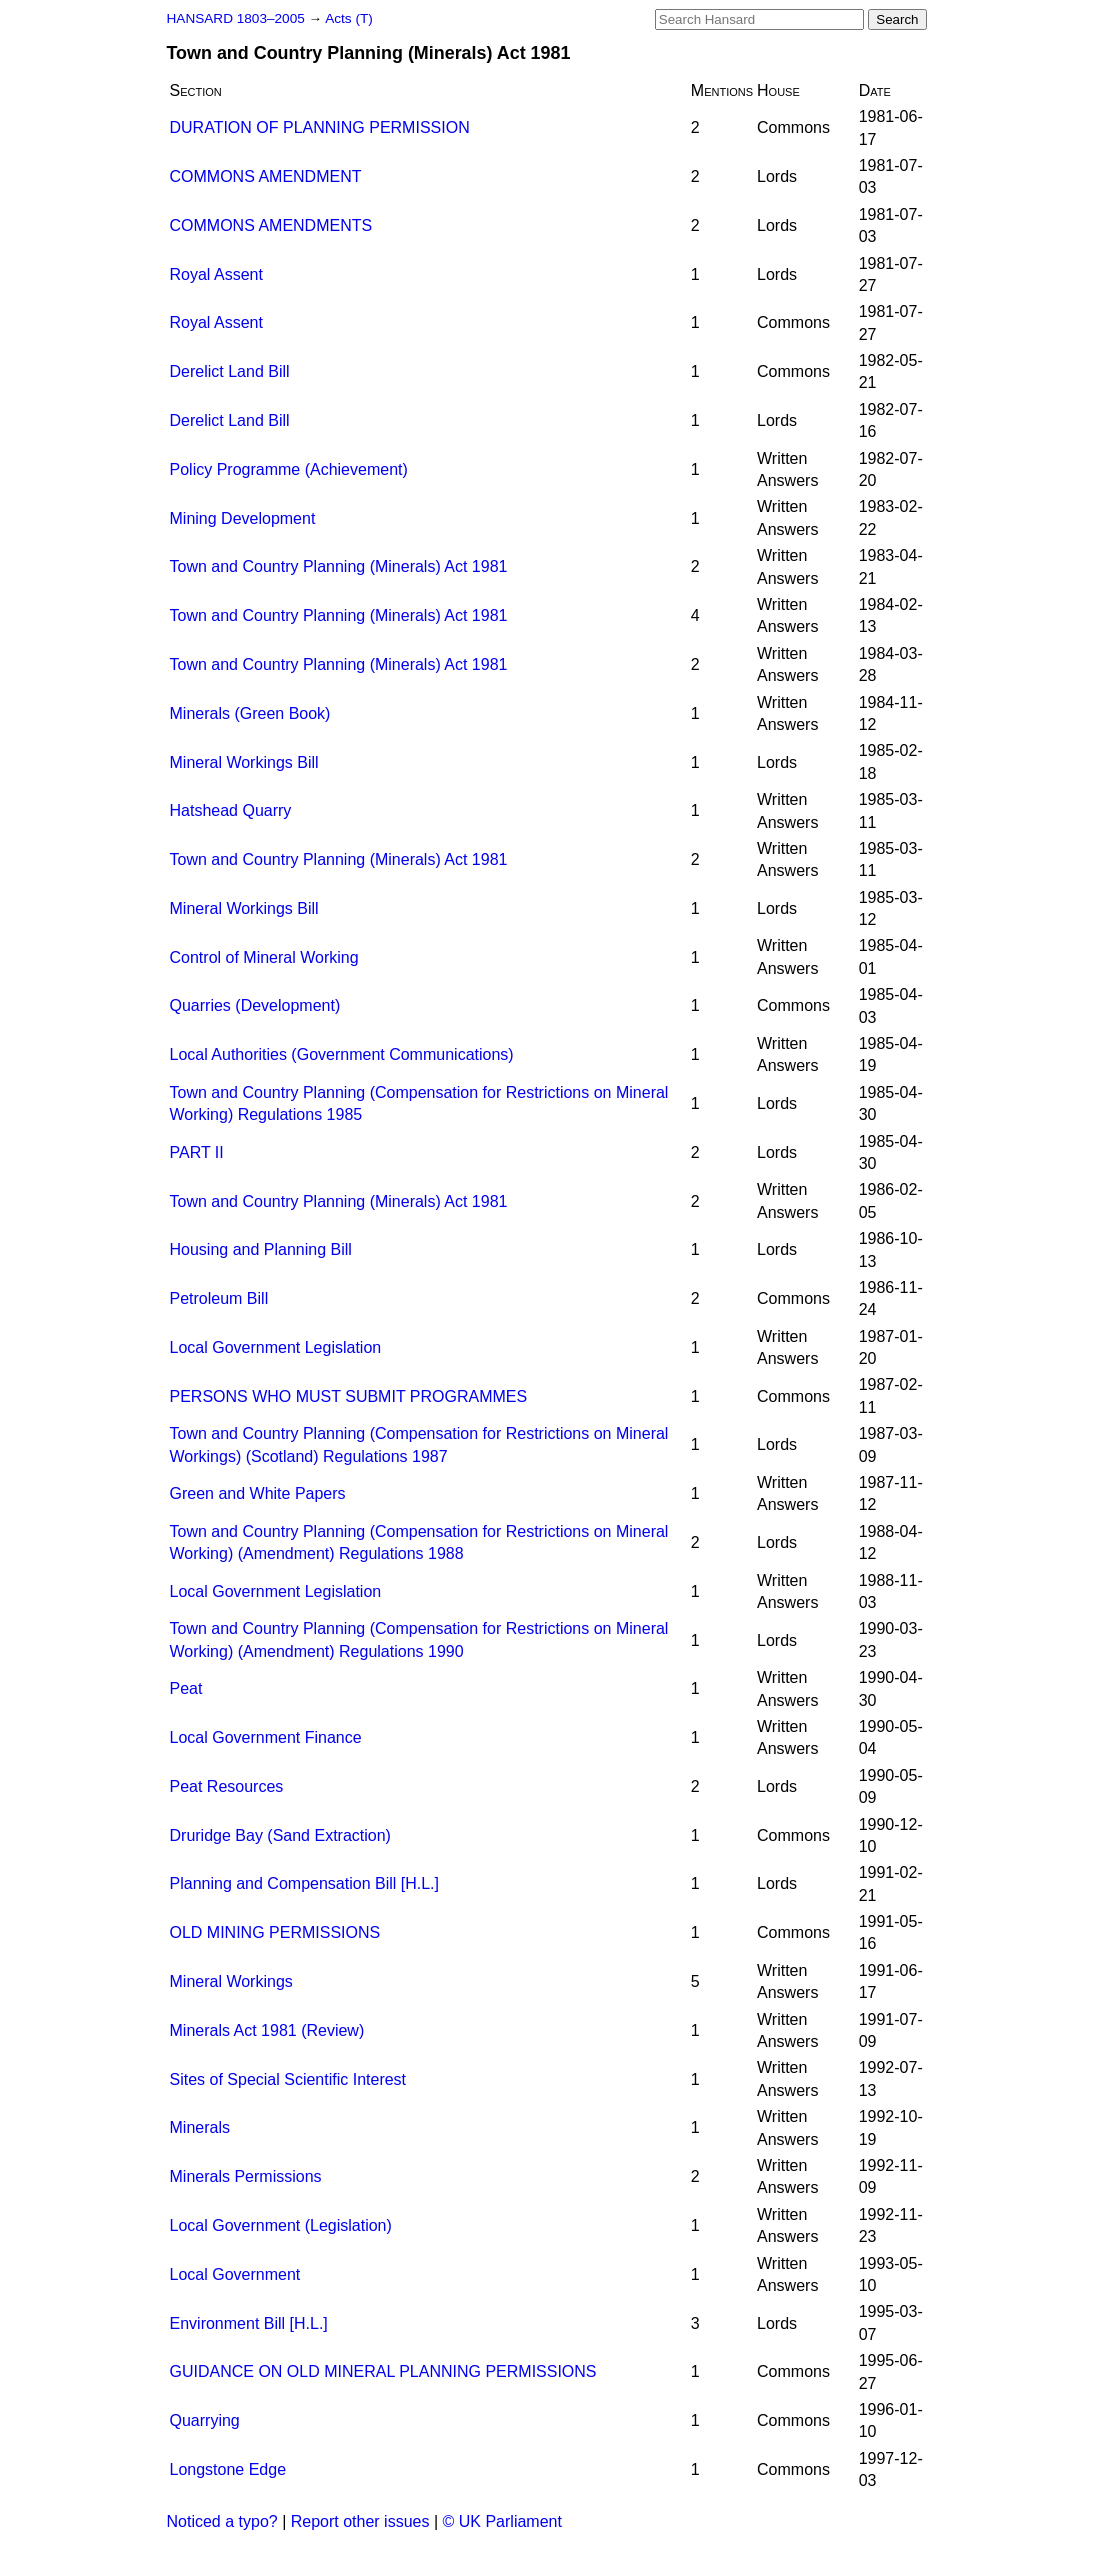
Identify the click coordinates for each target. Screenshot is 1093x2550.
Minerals (200, 2127)
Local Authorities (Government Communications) (342, 1054)
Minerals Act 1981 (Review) (267, 2030)
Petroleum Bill (219, 1298)
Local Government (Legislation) (281, 2225)
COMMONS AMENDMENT (266, 176)
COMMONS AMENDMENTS (271, 225)
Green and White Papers (258, 1493)
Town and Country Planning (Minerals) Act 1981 (339, 566)
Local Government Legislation (276, 1347)
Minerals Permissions (246, 2176)
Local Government (235, 2274)
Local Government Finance (266, 1737)
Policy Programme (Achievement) (289, 469)
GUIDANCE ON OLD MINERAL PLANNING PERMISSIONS (383, 2371)
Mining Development (243, 518)
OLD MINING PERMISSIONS (275, 1932)
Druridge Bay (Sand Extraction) (280, 1835)
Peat (186, 1688)
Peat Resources (227, 1786)
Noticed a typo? (222, 2521)
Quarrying (205, 2420)
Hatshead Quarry (231, 810)
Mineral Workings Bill (244, 762)
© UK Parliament (502, 2521)
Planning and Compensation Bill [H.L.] (305, 1883)
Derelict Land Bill (230, 371)
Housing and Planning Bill (261, 1249)
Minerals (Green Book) (250, 713)
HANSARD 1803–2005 (236, 18)
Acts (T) (349, 18)
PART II (197, 1152)
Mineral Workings (231, 1981)
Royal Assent (216, 274)
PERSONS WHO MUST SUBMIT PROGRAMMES (349, 1396)
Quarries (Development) (255, 1005)
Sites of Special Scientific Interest (288, 2079)
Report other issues (360, 2521)
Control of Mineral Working (264, 957)
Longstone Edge (228, 2469)
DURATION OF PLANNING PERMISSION (320, 127)
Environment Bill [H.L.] (249, 2323)
